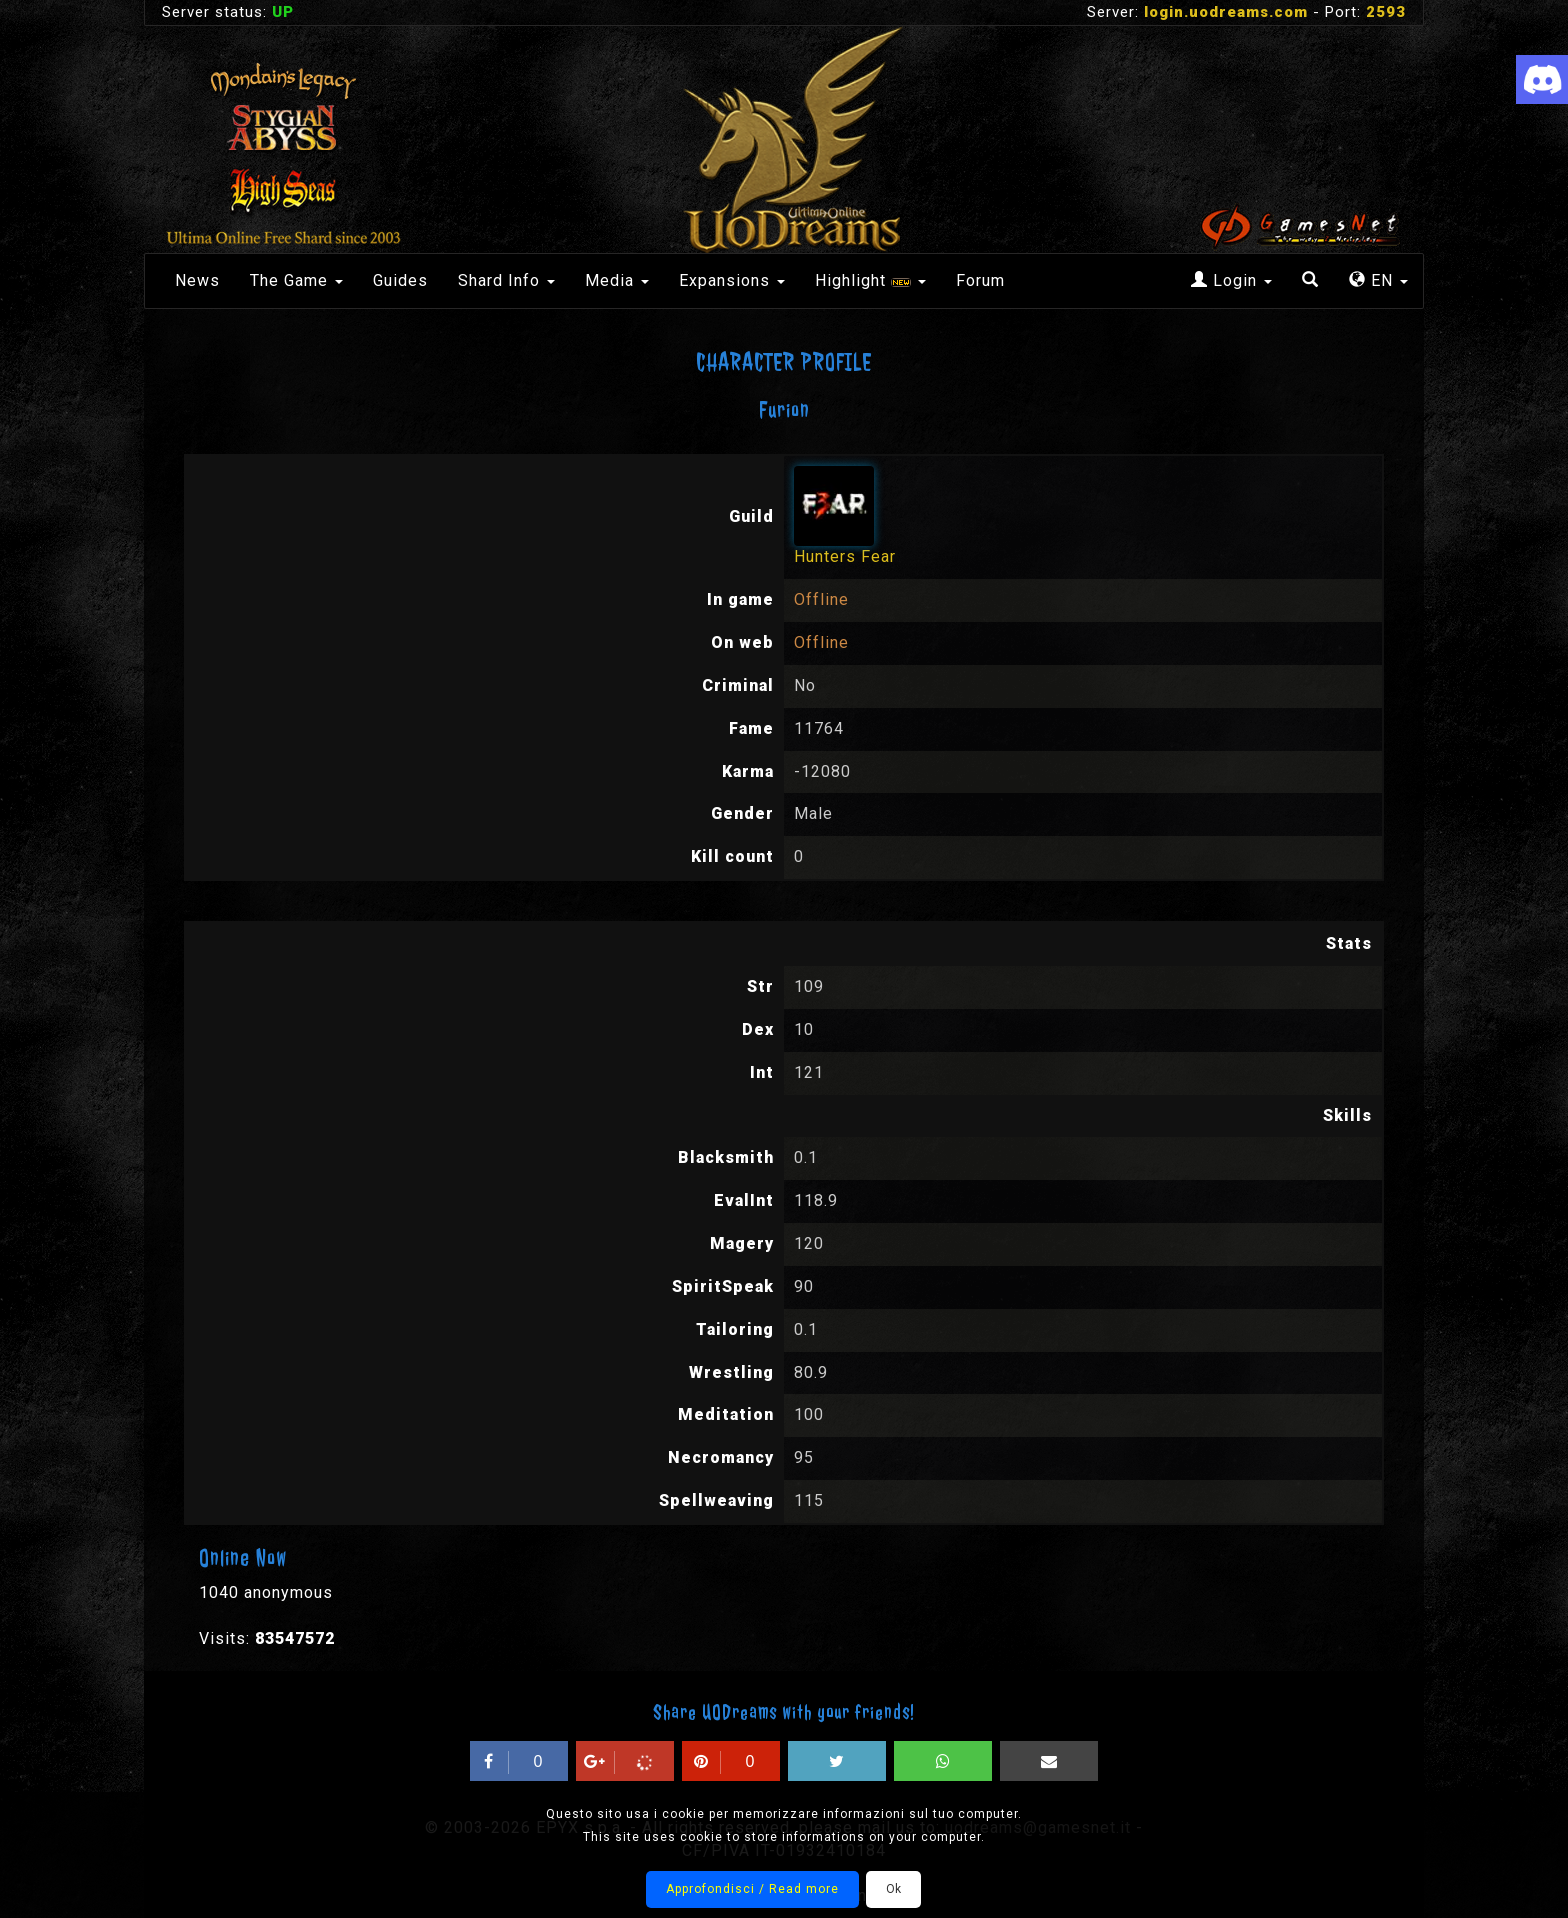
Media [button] (617, 280)
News (197, 280)
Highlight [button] (870, 280)
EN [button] (1378, 280)
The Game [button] (296, 280)
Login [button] (1231, 280)
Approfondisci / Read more (752, 1889)
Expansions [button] (732, 280)
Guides (400, 280)
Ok (893, 1889)
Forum (980, 280)
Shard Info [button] (506, 280)
